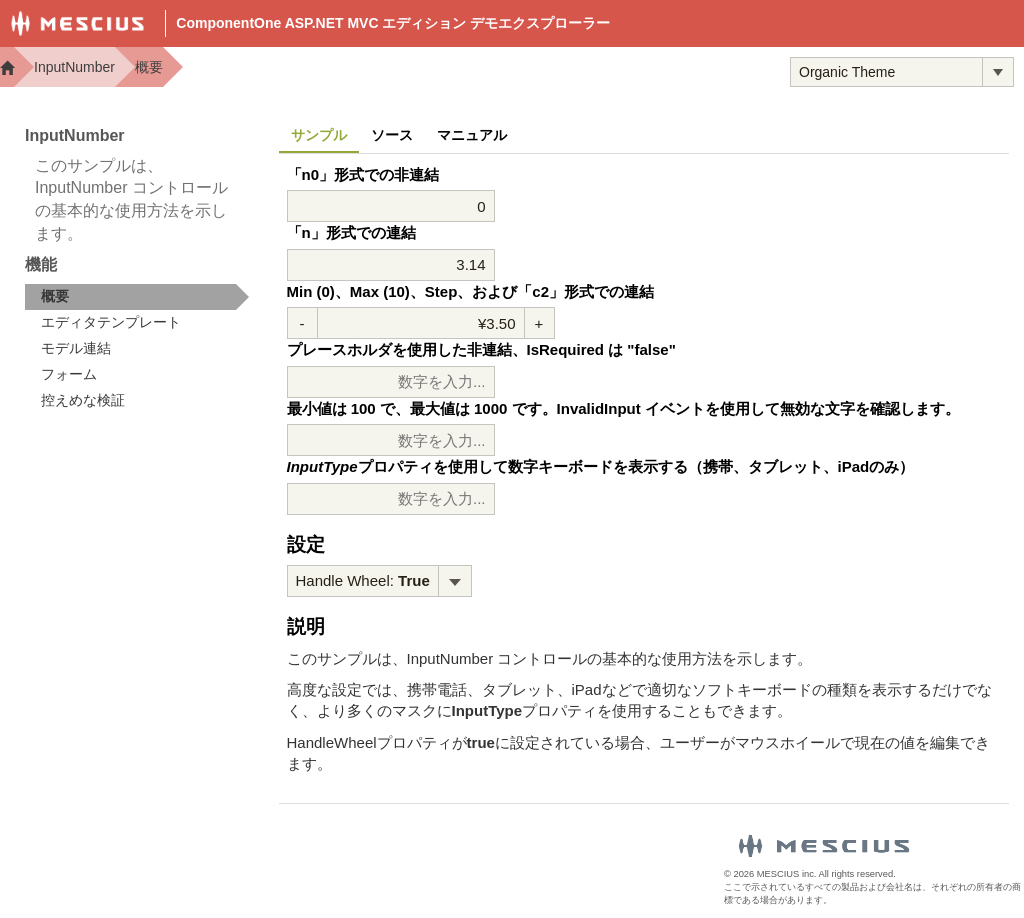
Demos (414, 70)
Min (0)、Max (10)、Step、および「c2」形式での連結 (471, 291)
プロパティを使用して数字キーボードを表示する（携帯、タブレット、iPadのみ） (601, 466)
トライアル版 (707, 70)
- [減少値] (302, 323)
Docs (495, 70)
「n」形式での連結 (351, 232)
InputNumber (74, 67)
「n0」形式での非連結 (363, 174)
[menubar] (379, 581)
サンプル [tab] (319, 135)
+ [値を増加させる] (539, 323)
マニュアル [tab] (472, 135)
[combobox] (886, 72)
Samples (586, 70)
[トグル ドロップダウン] (997, 72)
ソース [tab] (392, 135)
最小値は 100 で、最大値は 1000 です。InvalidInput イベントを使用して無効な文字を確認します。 (623, 408)
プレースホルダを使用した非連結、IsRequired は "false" (481, 349)
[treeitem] (137, 297)
